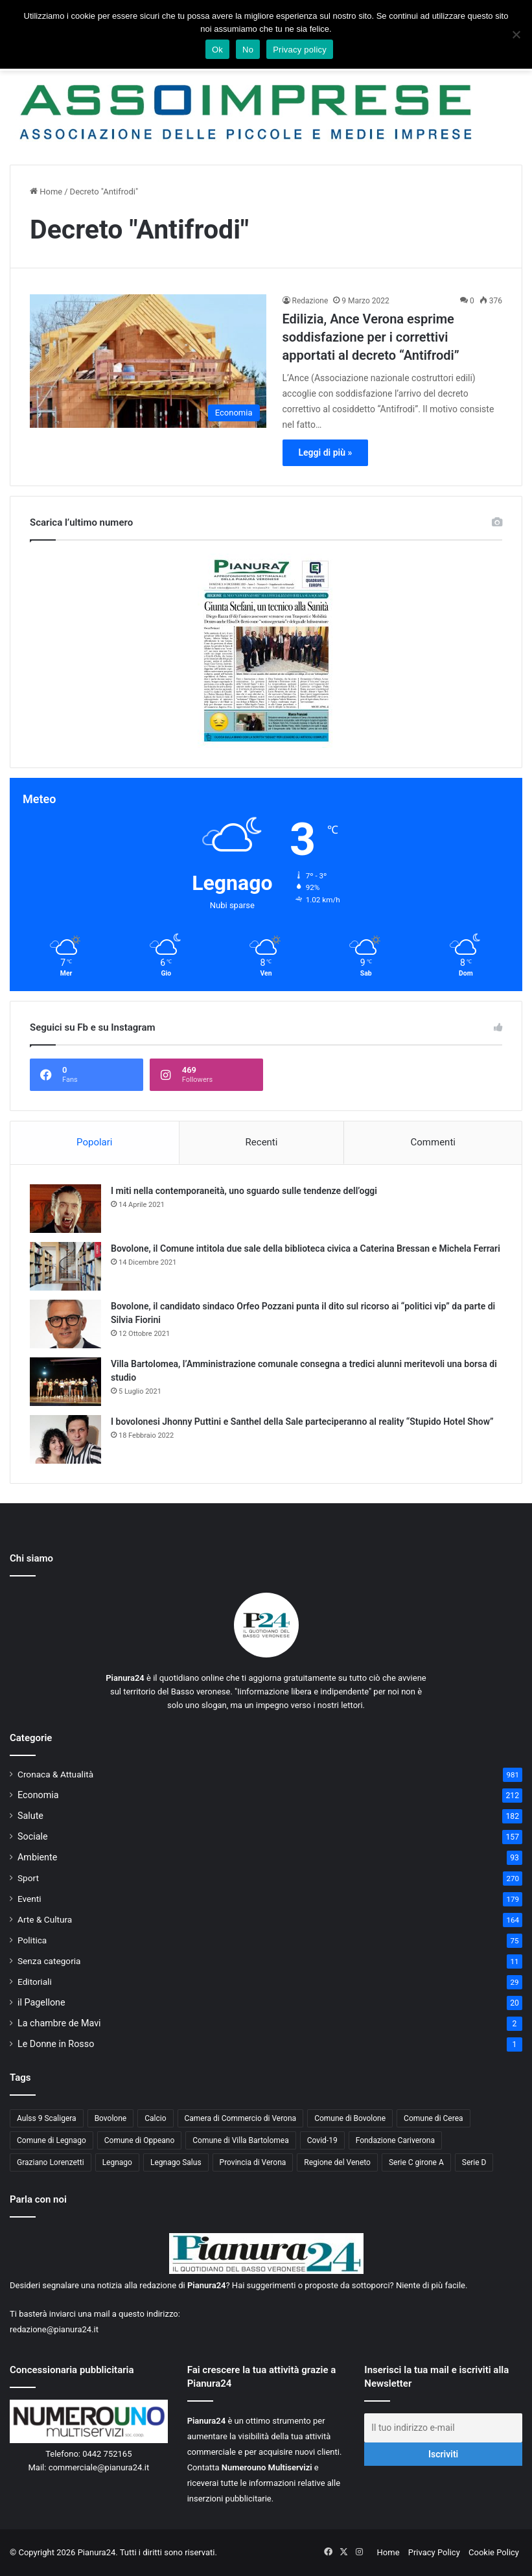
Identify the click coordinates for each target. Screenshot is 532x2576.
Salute (30, 1815)
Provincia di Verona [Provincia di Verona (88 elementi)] (253, 2162)
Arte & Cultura (44, 1919)
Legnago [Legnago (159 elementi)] (117, 2162)
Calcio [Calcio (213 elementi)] (155, 2118)
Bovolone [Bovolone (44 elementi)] (111, 2118)
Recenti (262, 1142)
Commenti (433, 1142)
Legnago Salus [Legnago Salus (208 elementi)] (176, 2162)
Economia (38, 1795)
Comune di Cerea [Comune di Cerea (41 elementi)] (433, 2118)
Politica (32, 1940)
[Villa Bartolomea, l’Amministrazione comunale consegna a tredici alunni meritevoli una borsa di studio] (65, 1381)
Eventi (29, 1898)
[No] (515, 34)
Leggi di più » (326, 452)
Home (46, 191)
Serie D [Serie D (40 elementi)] (474, 2162)
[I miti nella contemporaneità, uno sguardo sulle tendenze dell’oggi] (65, 1208)
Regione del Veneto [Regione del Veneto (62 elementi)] (337, 2162)
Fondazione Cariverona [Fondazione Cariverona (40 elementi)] (395, 2140)
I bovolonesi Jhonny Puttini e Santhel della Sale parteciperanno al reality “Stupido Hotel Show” (302, 1421)
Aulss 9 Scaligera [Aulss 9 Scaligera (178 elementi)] (46, 2118)
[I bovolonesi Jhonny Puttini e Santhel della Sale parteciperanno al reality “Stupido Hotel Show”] (65, 1439)
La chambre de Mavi (59, 2023)
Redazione (310, 300)
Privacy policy (300, 49)
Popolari (94, 1142)
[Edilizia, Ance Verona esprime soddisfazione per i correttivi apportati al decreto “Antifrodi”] (148, 361)
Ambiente (37, 1857)
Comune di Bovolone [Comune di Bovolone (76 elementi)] (350, 2118)
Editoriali (34, 1981)
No (247, 49)
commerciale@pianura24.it (99, 2467)
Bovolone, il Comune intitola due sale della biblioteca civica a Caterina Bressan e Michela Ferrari (305, 1248)
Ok (217, 49)
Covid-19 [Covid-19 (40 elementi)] (322, 2140)
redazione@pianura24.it (54, 2329)
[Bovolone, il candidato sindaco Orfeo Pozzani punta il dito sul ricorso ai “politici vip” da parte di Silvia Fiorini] (65, 1324)
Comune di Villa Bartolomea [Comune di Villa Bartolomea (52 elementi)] (240, 2140)
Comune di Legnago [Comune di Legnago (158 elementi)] (51, 2140)
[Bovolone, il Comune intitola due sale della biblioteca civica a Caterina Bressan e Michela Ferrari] (65, 1266)
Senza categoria (49, 1961)
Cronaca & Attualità (55, 1774)
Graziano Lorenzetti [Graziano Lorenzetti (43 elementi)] (50, 2162)
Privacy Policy (434, 2552)
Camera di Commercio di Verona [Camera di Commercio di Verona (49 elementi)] (241, 2118)
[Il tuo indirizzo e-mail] (443, 2427)
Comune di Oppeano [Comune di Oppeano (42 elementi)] (139, 2140)
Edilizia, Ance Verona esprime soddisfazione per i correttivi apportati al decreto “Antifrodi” (371, 337)
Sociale (32, 1836)
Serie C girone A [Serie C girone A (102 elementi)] (416, 2162)
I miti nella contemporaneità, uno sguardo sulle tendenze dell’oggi (244, 1191)
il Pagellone (41, 2002)
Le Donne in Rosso (55, 2044)
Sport (28, 1878)
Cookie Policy (493, 2552)
